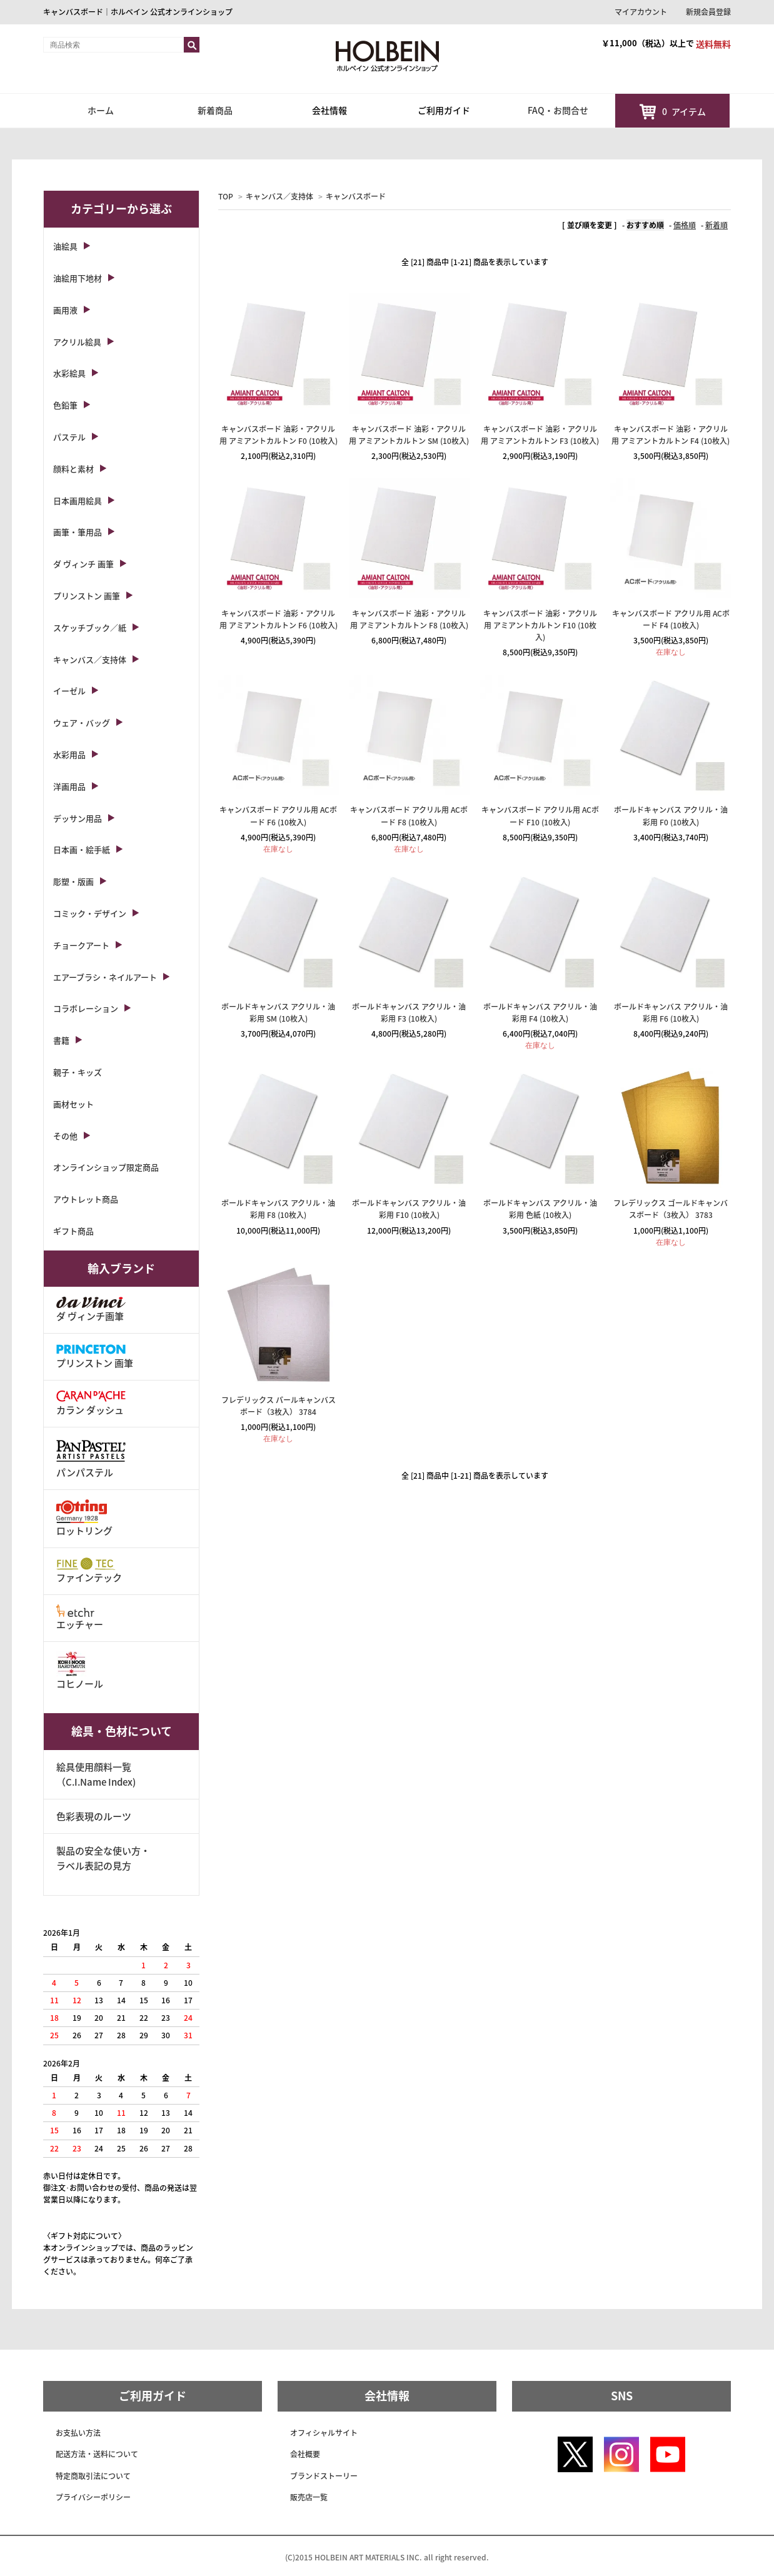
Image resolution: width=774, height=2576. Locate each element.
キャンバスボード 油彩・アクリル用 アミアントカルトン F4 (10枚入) (670, 434)
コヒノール (79, 1671)
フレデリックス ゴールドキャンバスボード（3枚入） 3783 (670, 1208)
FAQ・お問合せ (558, 110)
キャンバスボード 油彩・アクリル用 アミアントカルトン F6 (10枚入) (278, 619)
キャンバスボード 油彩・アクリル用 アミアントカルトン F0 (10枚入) (278, 434)
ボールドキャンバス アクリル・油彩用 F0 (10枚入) (671, 815)
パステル (69, 437)
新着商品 (215, 110)
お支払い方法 (78, 2432)
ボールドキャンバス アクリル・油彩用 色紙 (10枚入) (540, 1208)
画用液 (65, 310)
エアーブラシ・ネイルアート (105, 977)
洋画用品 (69, 786)
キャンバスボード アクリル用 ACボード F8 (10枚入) (409, 815)
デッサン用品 (77, 818)
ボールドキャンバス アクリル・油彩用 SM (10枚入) (278, 1012)
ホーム (101, 110)
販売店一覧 (309, 2497)
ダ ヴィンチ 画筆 (83, 564)
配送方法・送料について (97, 2454)
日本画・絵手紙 (81, 849)
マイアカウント (641, 12)
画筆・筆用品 (77, 532)
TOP (225, 196)
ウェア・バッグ (81, 722)
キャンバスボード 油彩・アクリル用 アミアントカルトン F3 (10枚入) (540, 434)
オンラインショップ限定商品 (106, 1167)
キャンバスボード (356, 196)
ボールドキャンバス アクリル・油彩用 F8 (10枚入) (278, 1208)
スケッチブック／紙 (89, 627)
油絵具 (65, 246)
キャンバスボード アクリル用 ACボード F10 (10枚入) (540, 815)
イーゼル (69, 691)
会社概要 (305, 2454)
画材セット (73, 1104)
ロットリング (84, 1518)
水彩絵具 (69, 373)
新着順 (716, 225)
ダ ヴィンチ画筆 (91, 1309)
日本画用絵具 (77, 500)
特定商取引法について (93, 2476)
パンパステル (91, 1458)
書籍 (61, 1040)
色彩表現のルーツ (93, 1816)
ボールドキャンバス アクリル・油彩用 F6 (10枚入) (671, 1012)
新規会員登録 (708, 12)
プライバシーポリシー (93, 2497)
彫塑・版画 (73, 881)
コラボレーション (85, 1008)
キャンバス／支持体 (279, 196)
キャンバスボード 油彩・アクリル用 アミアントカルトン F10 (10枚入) (540, 625)
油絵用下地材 (77, 278)
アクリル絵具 (77, 342)
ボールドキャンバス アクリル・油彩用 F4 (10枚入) (540, 1012)
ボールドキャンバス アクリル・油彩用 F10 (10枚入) (409, 1208)
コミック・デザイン (89, 913)
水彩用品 (69, 754)
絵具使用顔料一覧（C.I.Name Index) (96, 1774)
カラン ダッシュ (91, 1403)
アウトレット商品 (85, 1199)
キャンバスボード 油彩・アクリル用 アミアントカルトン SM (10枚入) (409, 434)
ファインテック (89, 1570)
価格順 (684, 225)
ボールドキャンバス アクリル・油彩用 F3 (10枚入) (409, 1012)
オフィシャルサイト (324, 2432)
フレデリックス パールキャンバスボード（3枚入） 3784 (278, 1405)
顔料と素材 (73, 469)
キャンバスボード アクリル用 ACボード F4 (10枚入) (671, 619)
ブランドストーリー (324, 2476)
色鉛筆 (65, 405)
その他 (65, 1136)
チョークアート (81, 945)
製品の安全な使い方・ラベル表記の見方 (103, 1858)
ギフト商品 (73, 1231)
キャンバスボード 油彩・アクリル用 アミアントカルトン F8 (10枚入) (409, 619)
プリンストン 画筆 (86, 595)
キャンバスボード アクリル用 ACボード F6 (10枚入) (278, 815)
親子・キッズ (77, 1072)
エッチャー (79, 1617)
